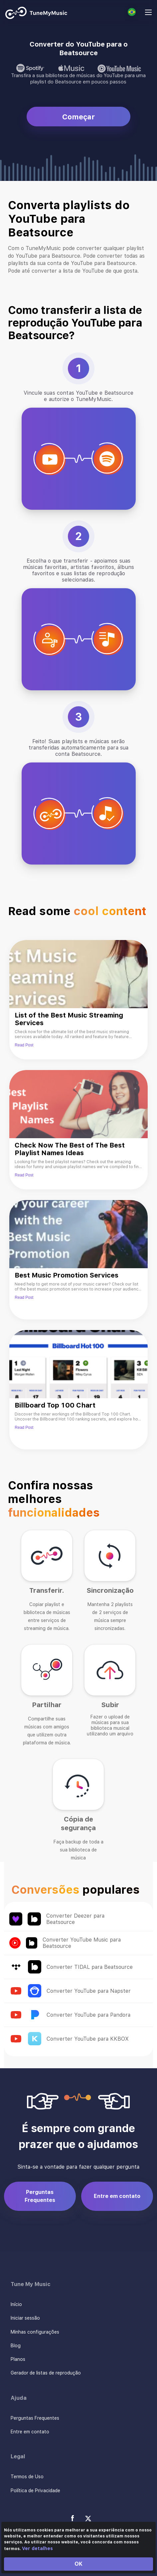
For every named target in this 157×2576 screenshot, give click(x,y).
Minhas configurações (35, 2332)
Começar (78, 116)
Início (16, 2304)
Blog (16, 2345)
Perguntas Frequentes (40, 2196)
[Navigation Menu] (148, 13)
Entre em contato (117, 2196)
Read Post (24, 1045)
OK (78, 2564)
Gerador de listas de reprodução (46, 2372)
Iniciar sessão (25, 2318)
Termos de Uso (27, 2476)
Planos (18, 2359)
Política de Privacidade (35, 2490)
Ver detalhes (37, 2548)
